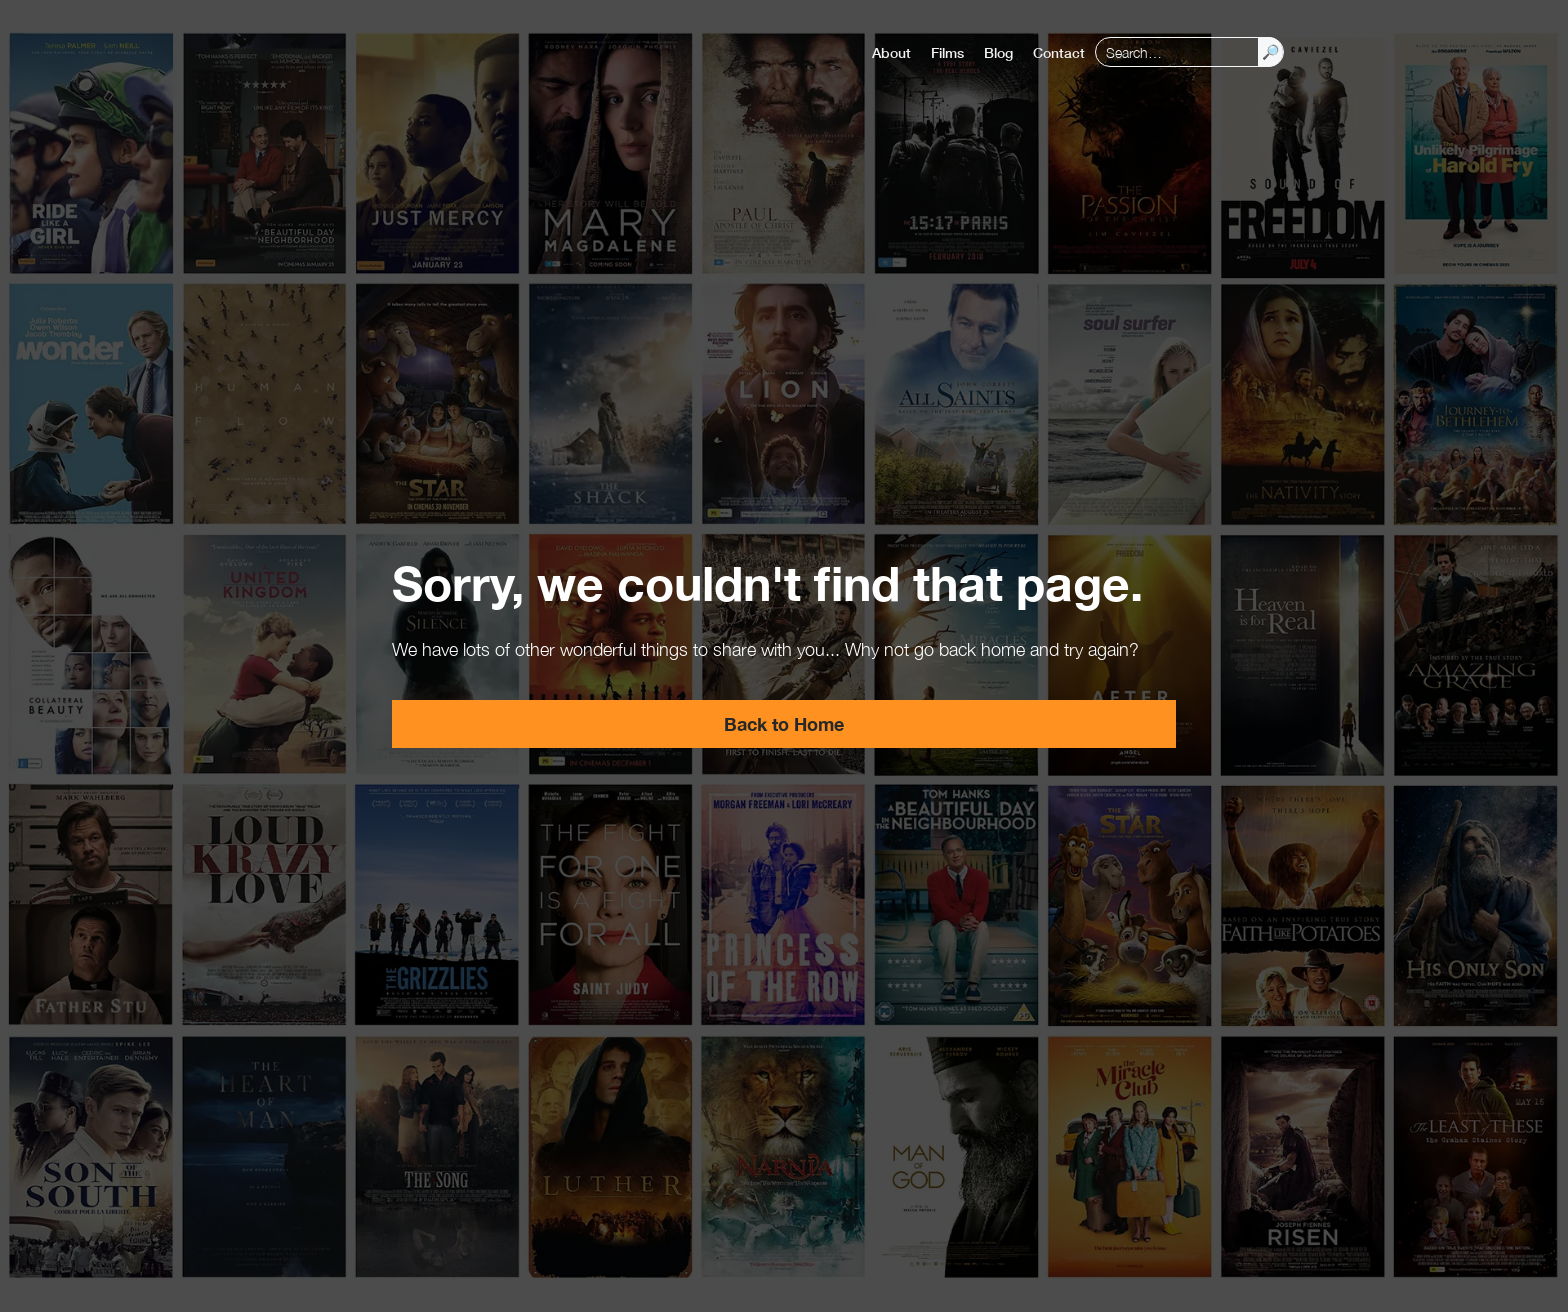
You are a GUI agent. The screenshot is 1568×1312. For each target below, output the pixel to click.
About (891, 52)
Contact (1059, 52)
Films (947, 52)
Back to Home (784, 724)
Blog (998, 52)
